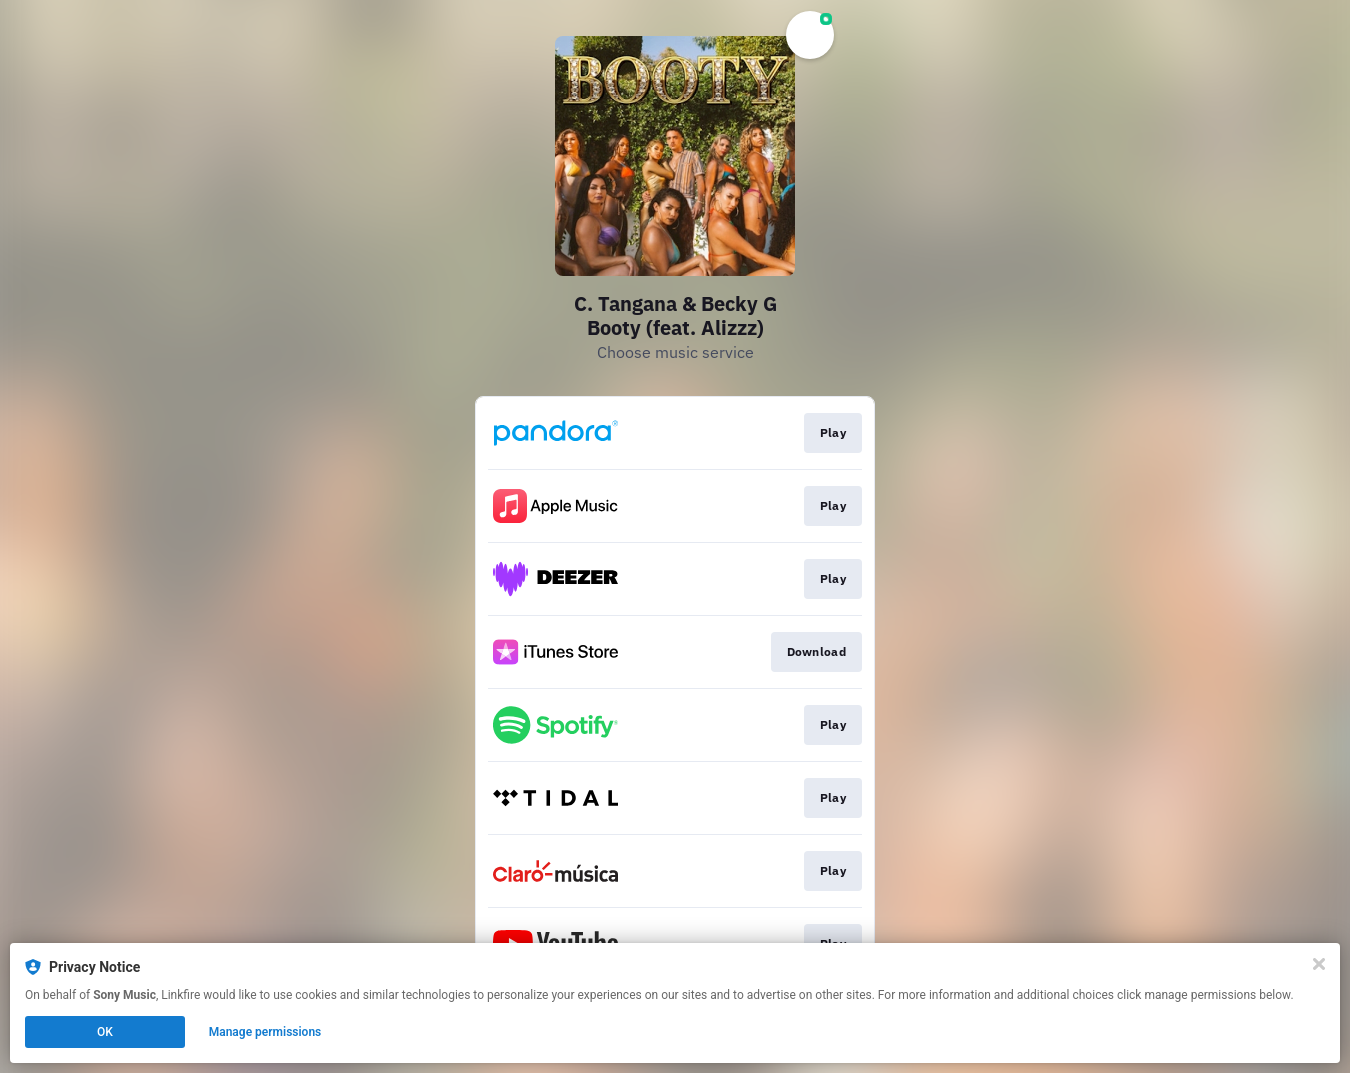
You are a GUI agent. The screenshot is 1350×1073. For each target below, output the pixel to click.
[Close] (1319, 964)
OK (105, 1032)
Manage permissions (265, 1032)
